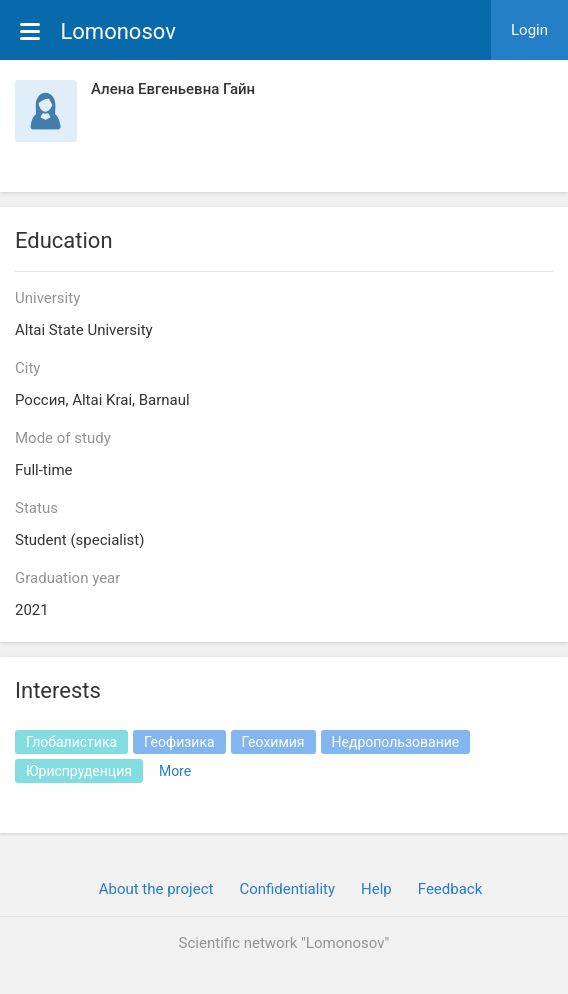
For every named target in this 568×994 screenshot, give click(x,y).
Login (529, 30)
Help (376, 889)
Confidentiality (287, 889)
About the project (156, 889)
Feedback (450, 889)
